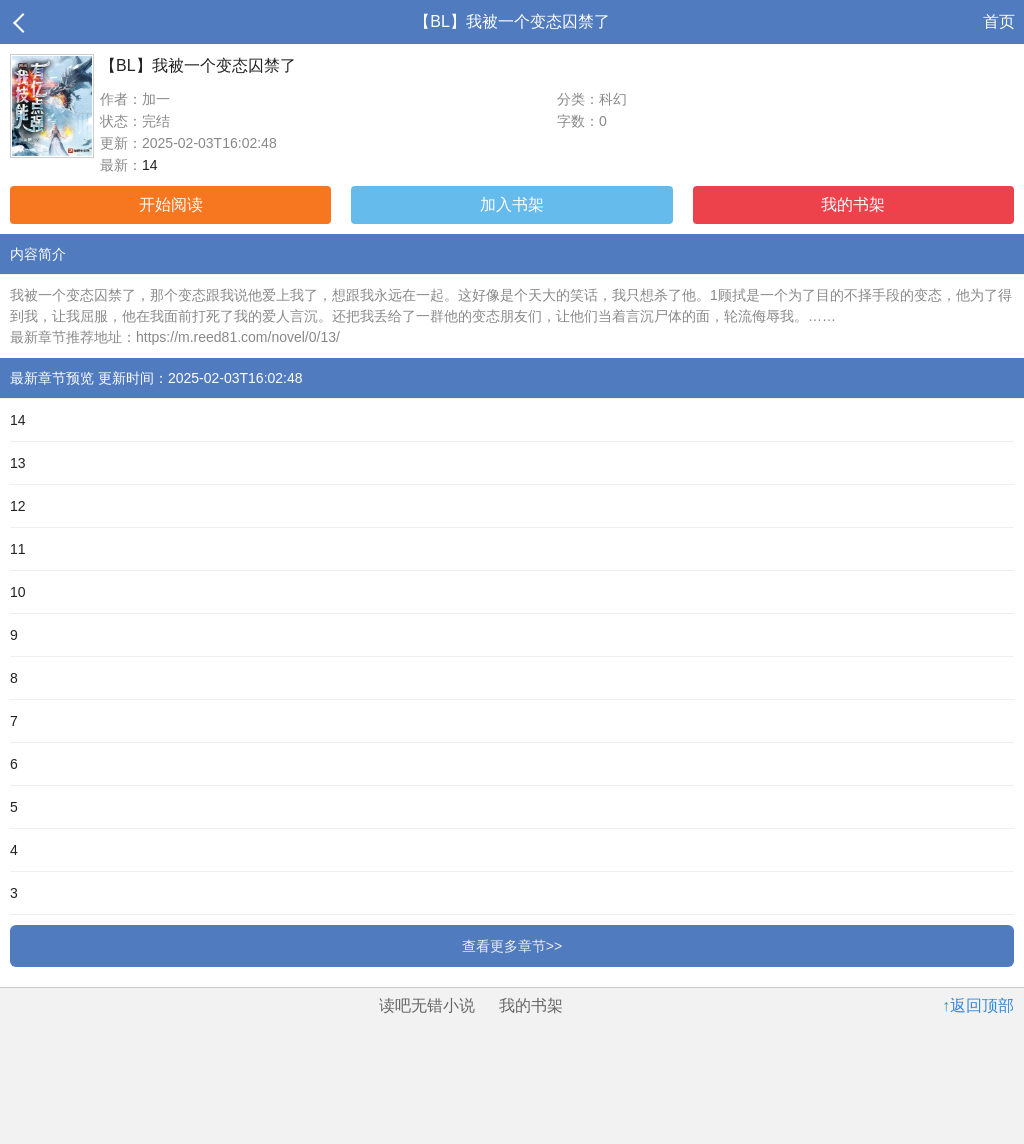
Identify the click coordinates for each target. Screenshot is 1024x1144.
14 (150, 165)
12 (18, 506)
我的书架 (853, 204)
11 (18, 549)
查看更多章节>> (512, 946)
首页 (999, 21)
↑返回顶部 (978, 1005)
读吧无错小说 (427, 1005)
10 (18, 592)
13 (18, 463)
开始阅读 (171, 204)
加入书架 (512, 204)
